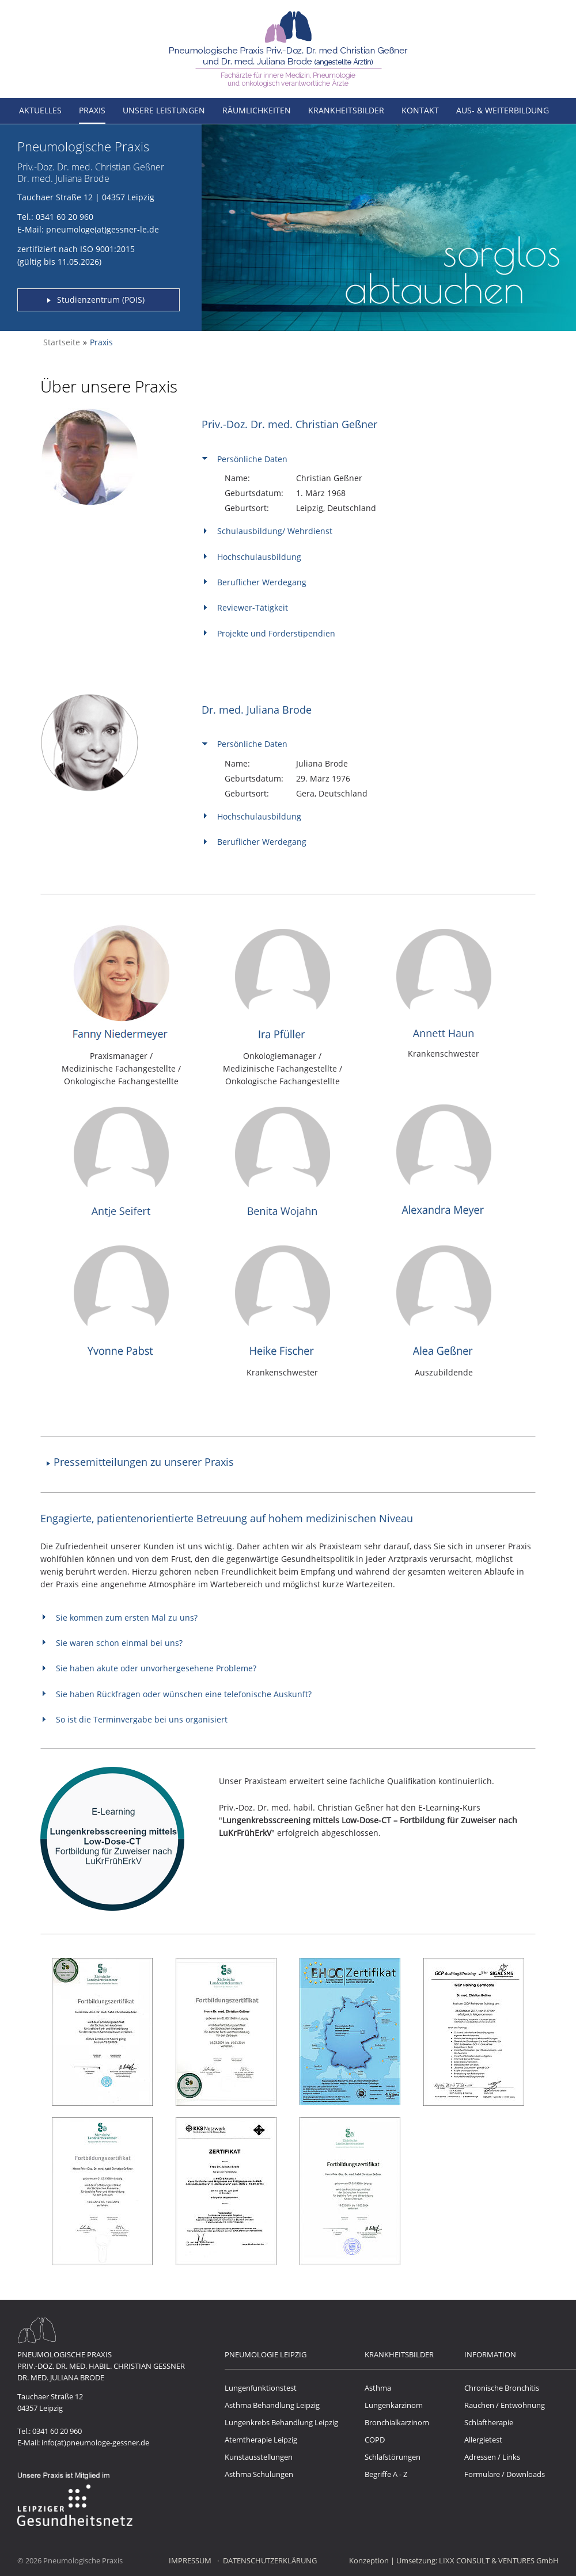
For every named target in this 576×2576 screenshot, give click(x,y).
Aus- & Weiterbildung (502, 110)
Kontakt (420, 110)
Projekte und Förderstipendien (276, 633)
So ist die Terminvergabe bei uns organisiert (142, 1719)
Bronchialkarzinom (397, 2422)
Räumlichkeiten (256, 110)
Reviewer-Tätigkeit (252, 607)
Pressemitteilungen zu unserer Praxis (144, 1462)
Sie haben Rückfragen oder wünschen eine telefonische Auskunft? (184, 1694)
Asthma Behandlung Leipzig (272, 2405)
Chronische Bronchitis (501, 2388)
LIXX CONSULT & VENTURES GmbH (499, 2560)
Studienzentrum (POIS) (101, 299)
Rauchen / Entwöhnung (504, 2405)
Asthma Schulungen (259, 2474)
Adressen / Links (492, 2457)
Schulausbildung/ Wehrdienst (274, 530)
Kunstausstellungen (259, 2457)
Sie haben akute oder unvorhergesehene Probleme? (156, 1668)
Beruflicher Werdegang (261, 582)
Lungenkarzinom (394, 2405)
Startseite (61, 342)
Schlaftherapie (488, 2422)
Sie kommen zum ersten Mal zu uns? (127, 1617)
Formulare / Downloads (504, 2474)
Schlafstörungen (392, 2457)
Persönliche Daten (252, 459)
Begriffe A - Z (386, 2474)
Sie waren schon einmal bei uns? (119, 1642)
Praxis (92, 110)
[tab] (365, 458)
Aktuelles (40, 110)
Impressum (190, 2560)
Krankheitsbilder (346, 110)
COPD (375, 2439)
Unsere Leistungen (164, 110)
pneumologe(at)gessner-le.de (102, 229)
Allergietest (483, 2439)
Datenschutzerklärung (270, 2560)
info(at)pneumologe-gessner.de (95, 2442)
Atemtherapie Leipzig (261, 2439)
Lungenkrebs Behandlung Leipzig (281, 2422)
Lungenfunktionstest (261, 2388)
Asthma (378, 2388)
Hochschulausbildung (259, 556)
